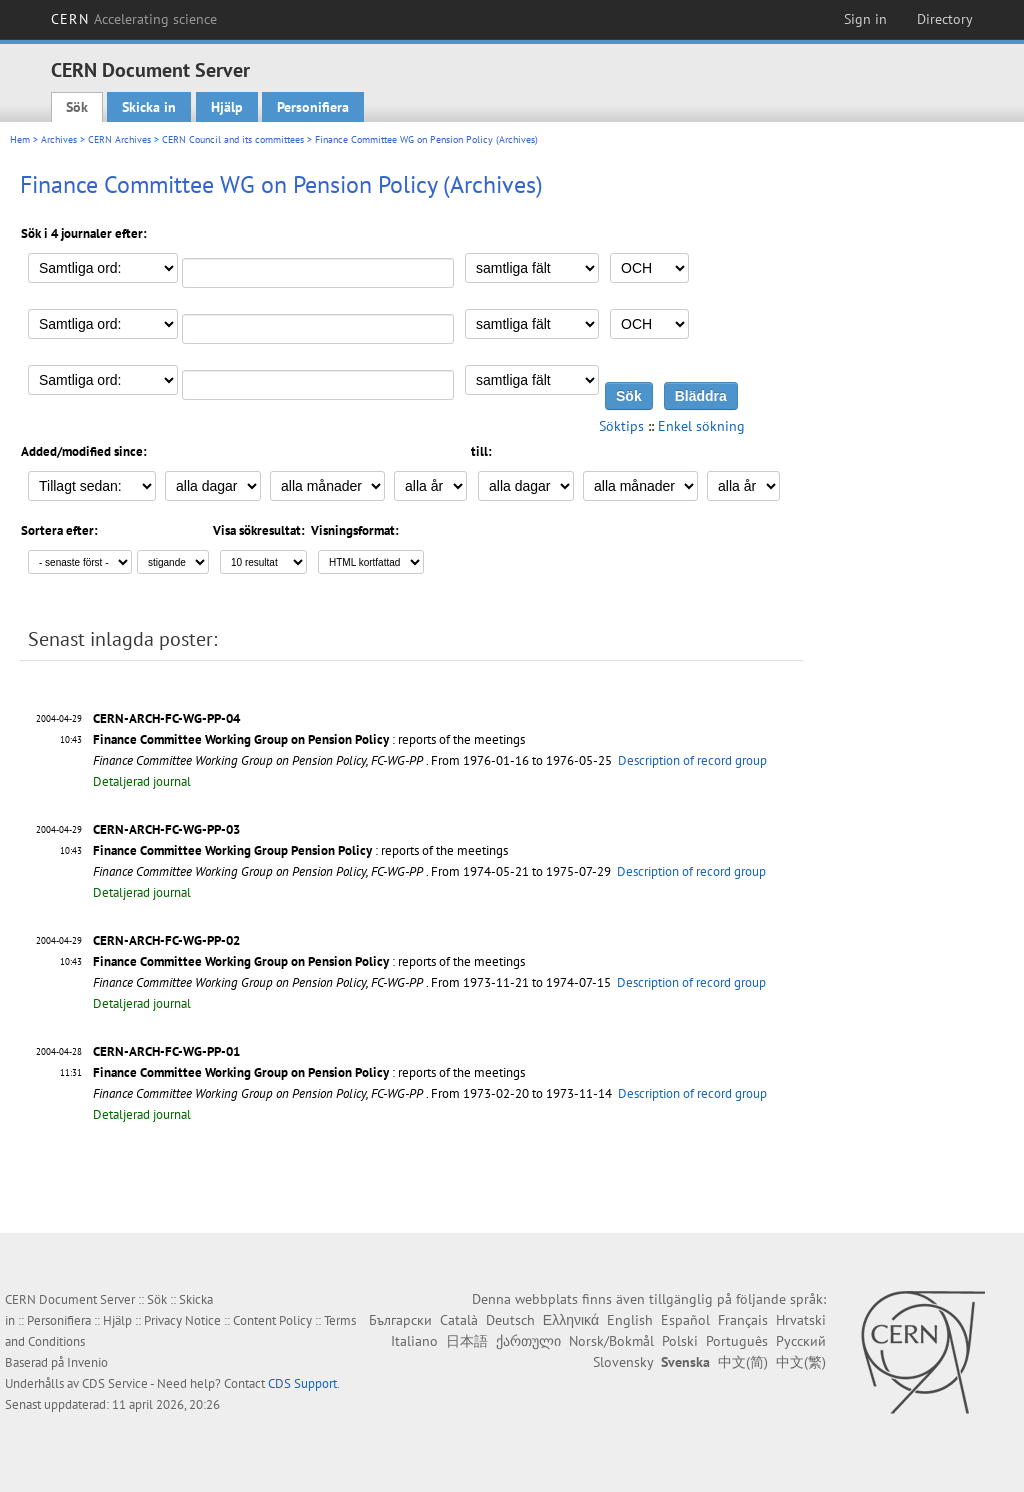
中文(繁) (801, 1362)
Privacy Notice (182, 1320)
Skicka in (149, 107)
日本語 (467, 1341)
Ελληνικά (571, 1320)
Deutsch (510, 1320)
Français (743, 1320)
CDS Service (115, 1383)
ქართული (528, 1341)
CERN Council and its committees (233, 139)
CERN (134, 19)
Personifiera (313, 107)
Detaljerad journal (142, 781)
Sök (77, 107)
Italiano (414, 1341)
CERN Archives (119, 139)
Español (685, 1320)
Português (737, 1341)
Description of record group (692, 760)
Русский (801, 1341)
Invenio (87, 1362)
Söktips (621, 426)
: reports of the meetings (309, 739)
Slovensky (623, 1362)
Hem (20, 139)
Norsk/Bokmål (611, 1341)
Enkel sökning (701, 426)
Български (400, 1320)
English (630, 1320)
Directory (945, 19)
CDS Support (302, 1383)
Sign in (865, 19)
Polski (680, 1341)
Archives (59, 139)
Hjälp (227, 107)
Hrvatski (801, 1320)
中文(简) (743, 1362)
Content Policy (272, 1320)
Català (459, 1320)
